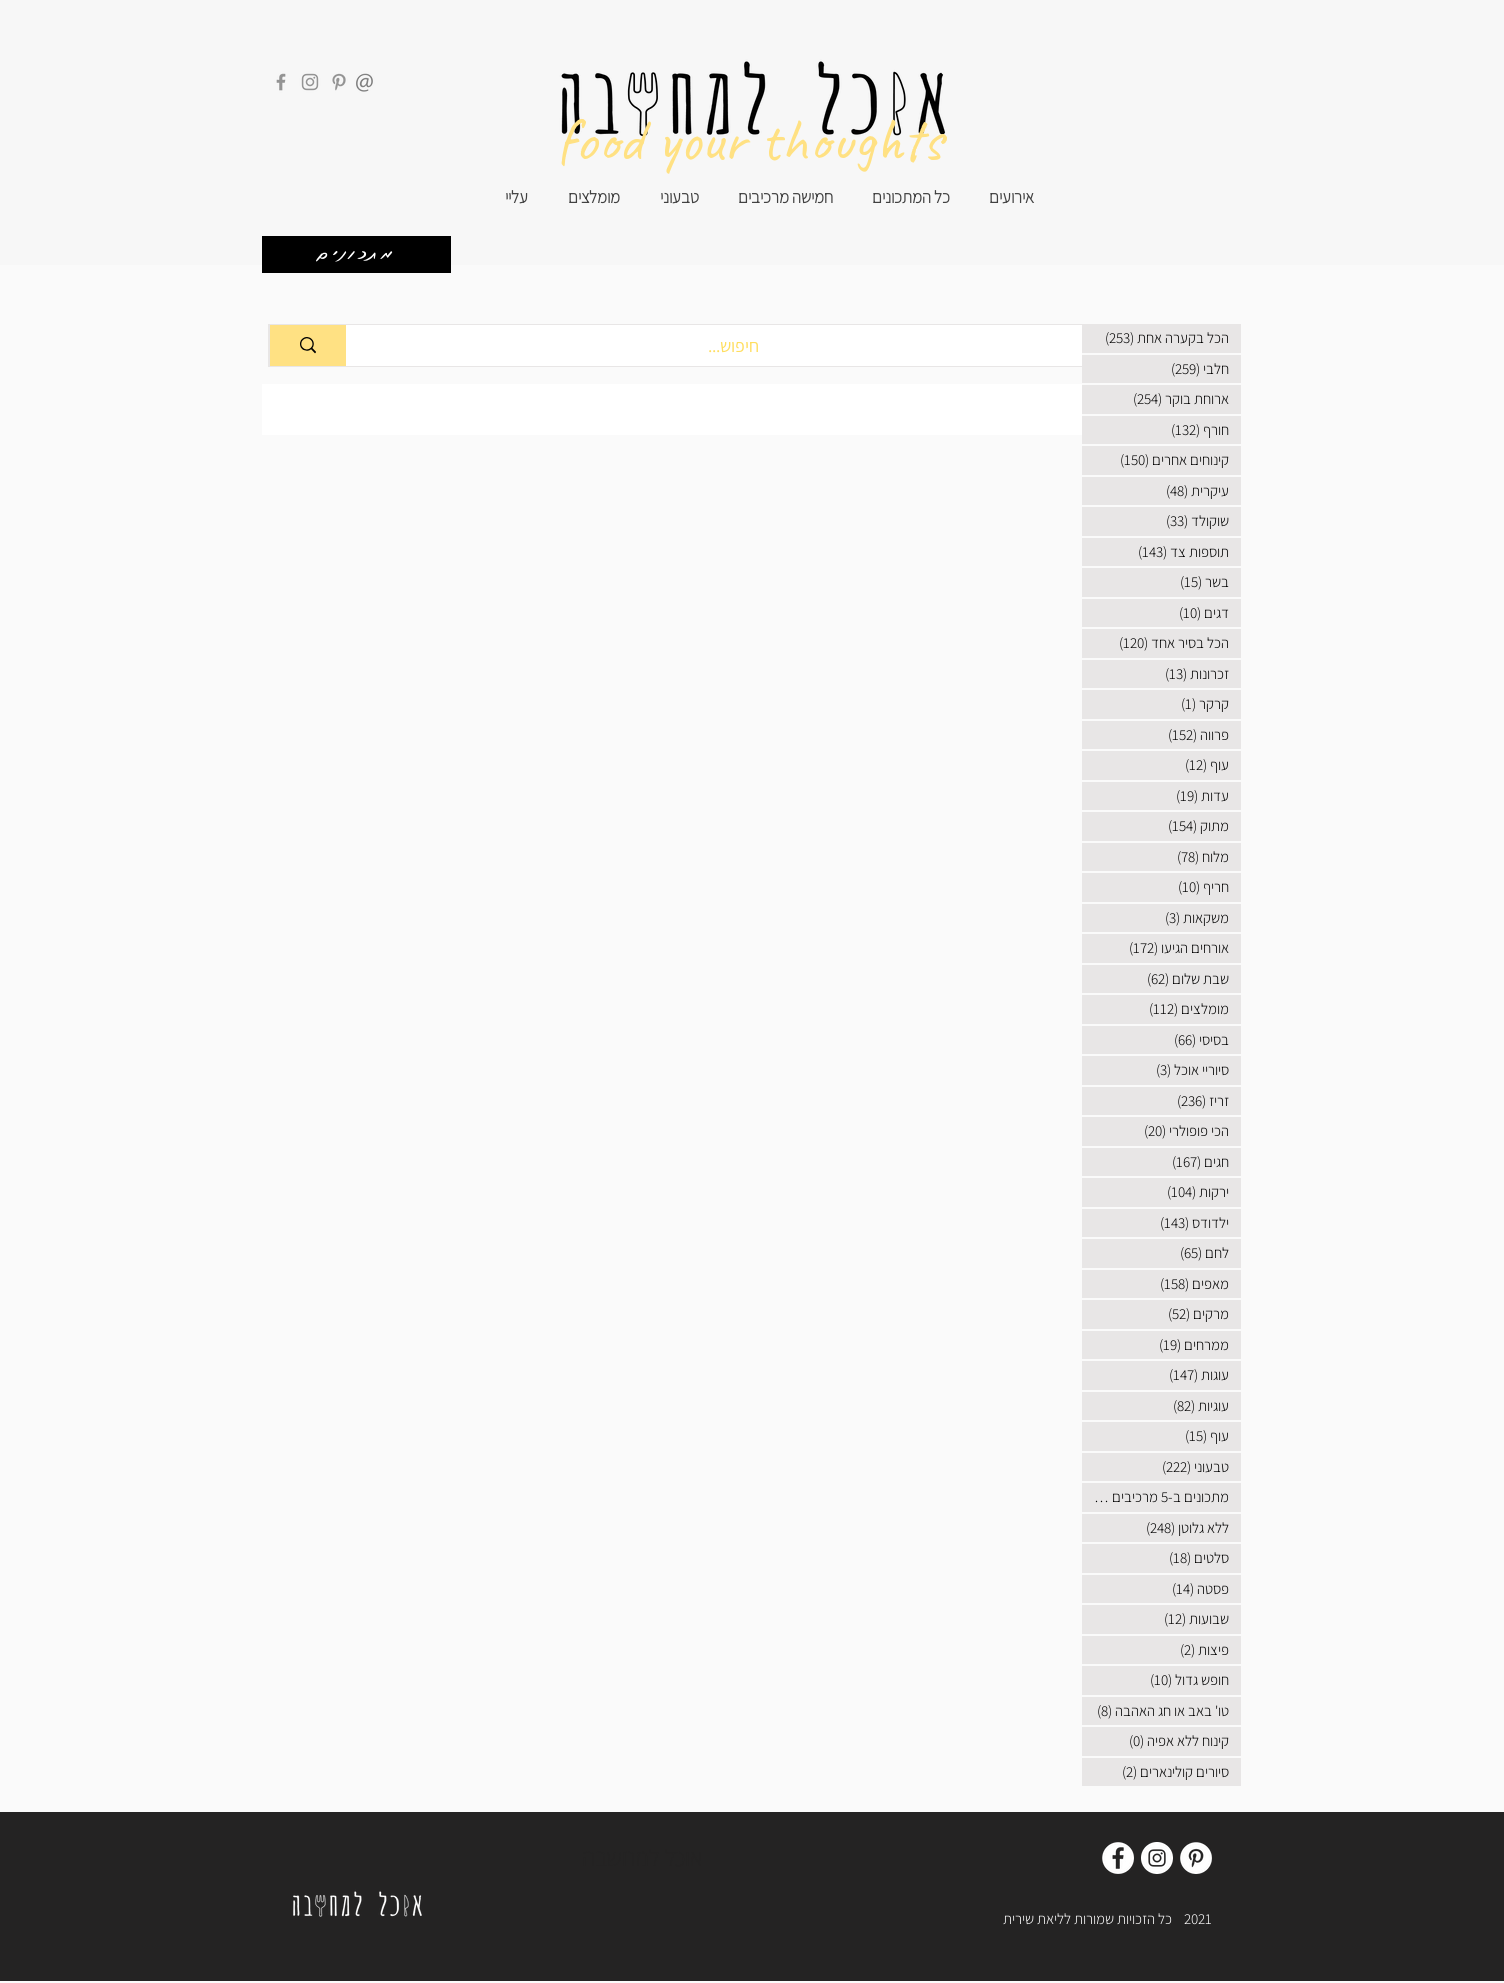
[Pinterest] (339, 82)
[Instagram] (310, 82)
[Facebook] (281, 82)
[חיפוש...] (733, 345)
